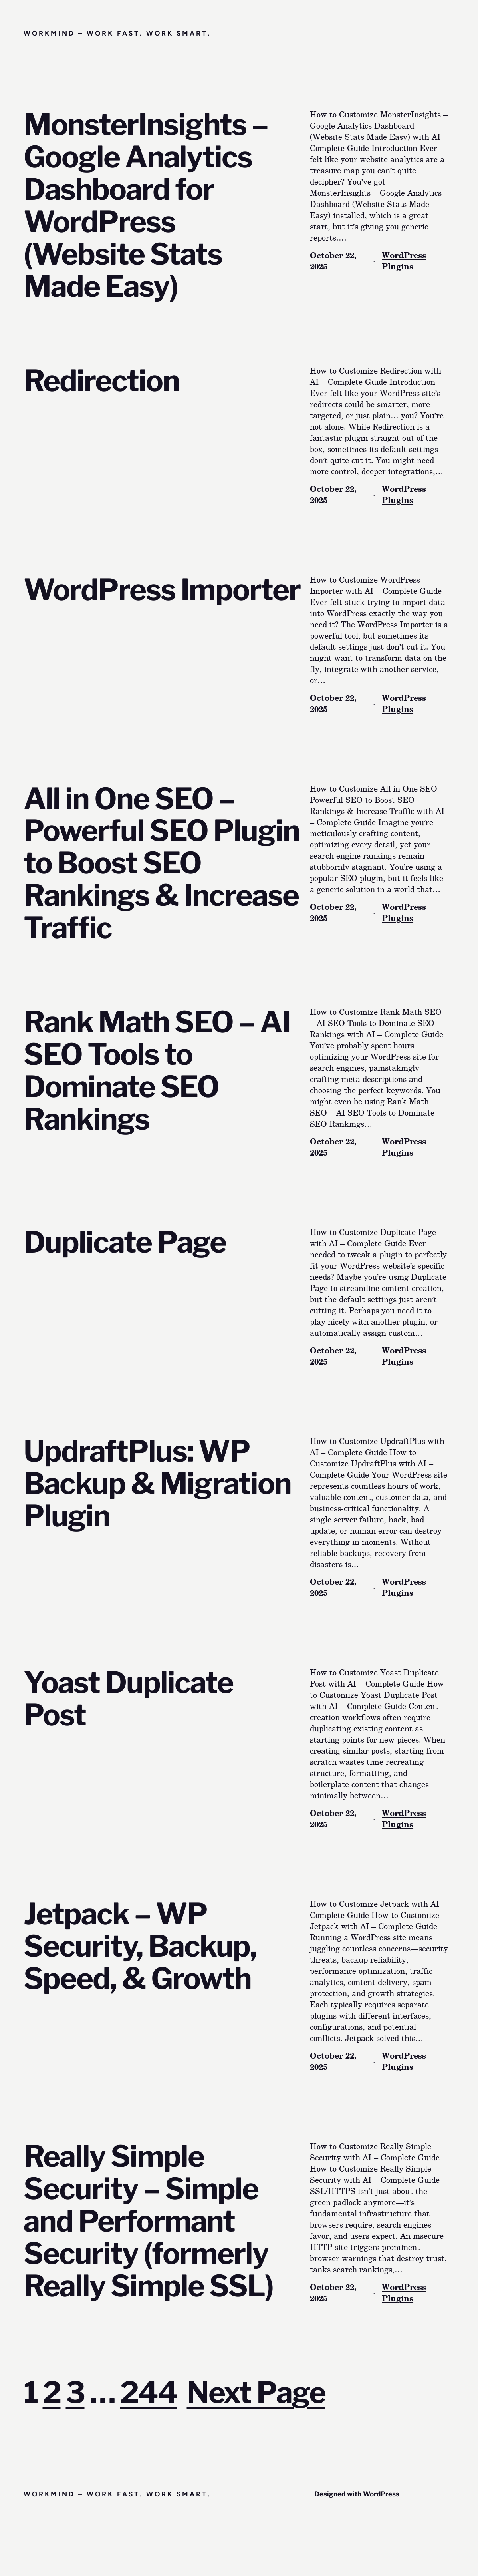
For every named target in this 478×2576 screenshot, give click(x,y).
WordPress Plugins (404, 260)
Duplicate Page (125, 1242)
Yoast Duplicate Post (128, 1699)
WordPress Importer (162, 590)
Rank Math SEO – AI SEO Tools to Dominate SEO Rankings (157, 1071)
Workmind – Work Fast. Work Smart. (117, 33)
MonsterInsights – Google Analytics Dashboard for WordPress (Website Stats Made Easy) (146, 206)
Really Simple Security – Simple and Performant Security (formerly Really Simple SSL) (148, 2221)
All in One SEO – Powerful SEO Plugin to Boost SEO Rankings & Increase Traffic (161, 864)
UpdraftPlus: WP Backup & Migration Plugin (157, 1483)
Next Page (256, 2392)
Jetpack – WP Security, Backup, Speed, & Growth (140, 1946)
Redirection (101, 381)
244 (148, 2392)
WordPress (381, 2494)
